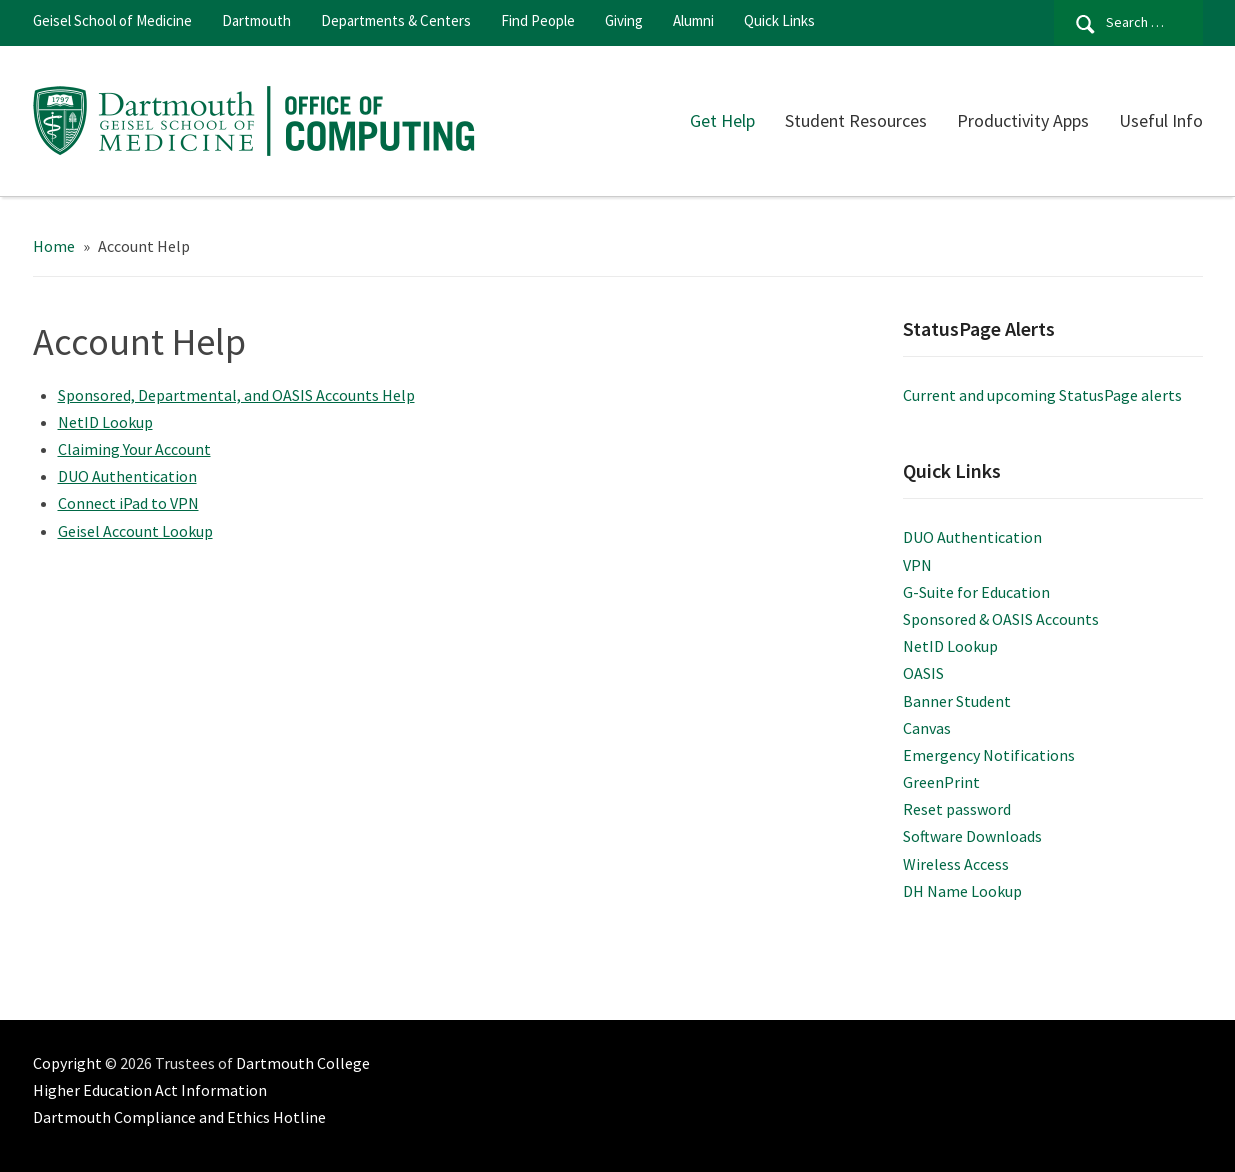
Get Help (722, 120)
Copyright (67, 1063)
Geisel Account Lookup (135, 531)
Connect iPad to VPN (128, 503)
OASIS (923, 673)
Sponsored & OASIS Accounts (1001, 619)
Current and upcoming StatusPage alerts (1042, 395)
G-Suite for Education (976, 592)
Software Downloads (972, 836)
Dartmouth (256, 20)
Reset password (957, 809)
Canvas (927, 728)
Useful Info (1161, 120)
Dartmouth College (303, 1063)
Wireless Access (956, 864)
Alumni (693, 20)
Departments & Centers (396, 20)
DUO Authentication (127, 476)
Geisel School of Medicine (112, 20)
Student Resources (856, 120)
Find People (538, 20)
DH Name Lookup (962, 891)
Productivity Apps (1023, 120)
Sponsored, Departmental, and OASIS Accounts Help (236, 395)
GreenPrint (941, 782)
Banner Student (957, 701)
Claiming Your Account (134, 449)
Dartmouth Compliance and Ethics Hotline (179, 1117)
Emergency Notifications (989, 755)
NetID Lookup (105, 422)
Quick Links (779, 20)
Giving (624, 20)
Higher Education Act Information (150, 1090)
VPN (917, 565)
